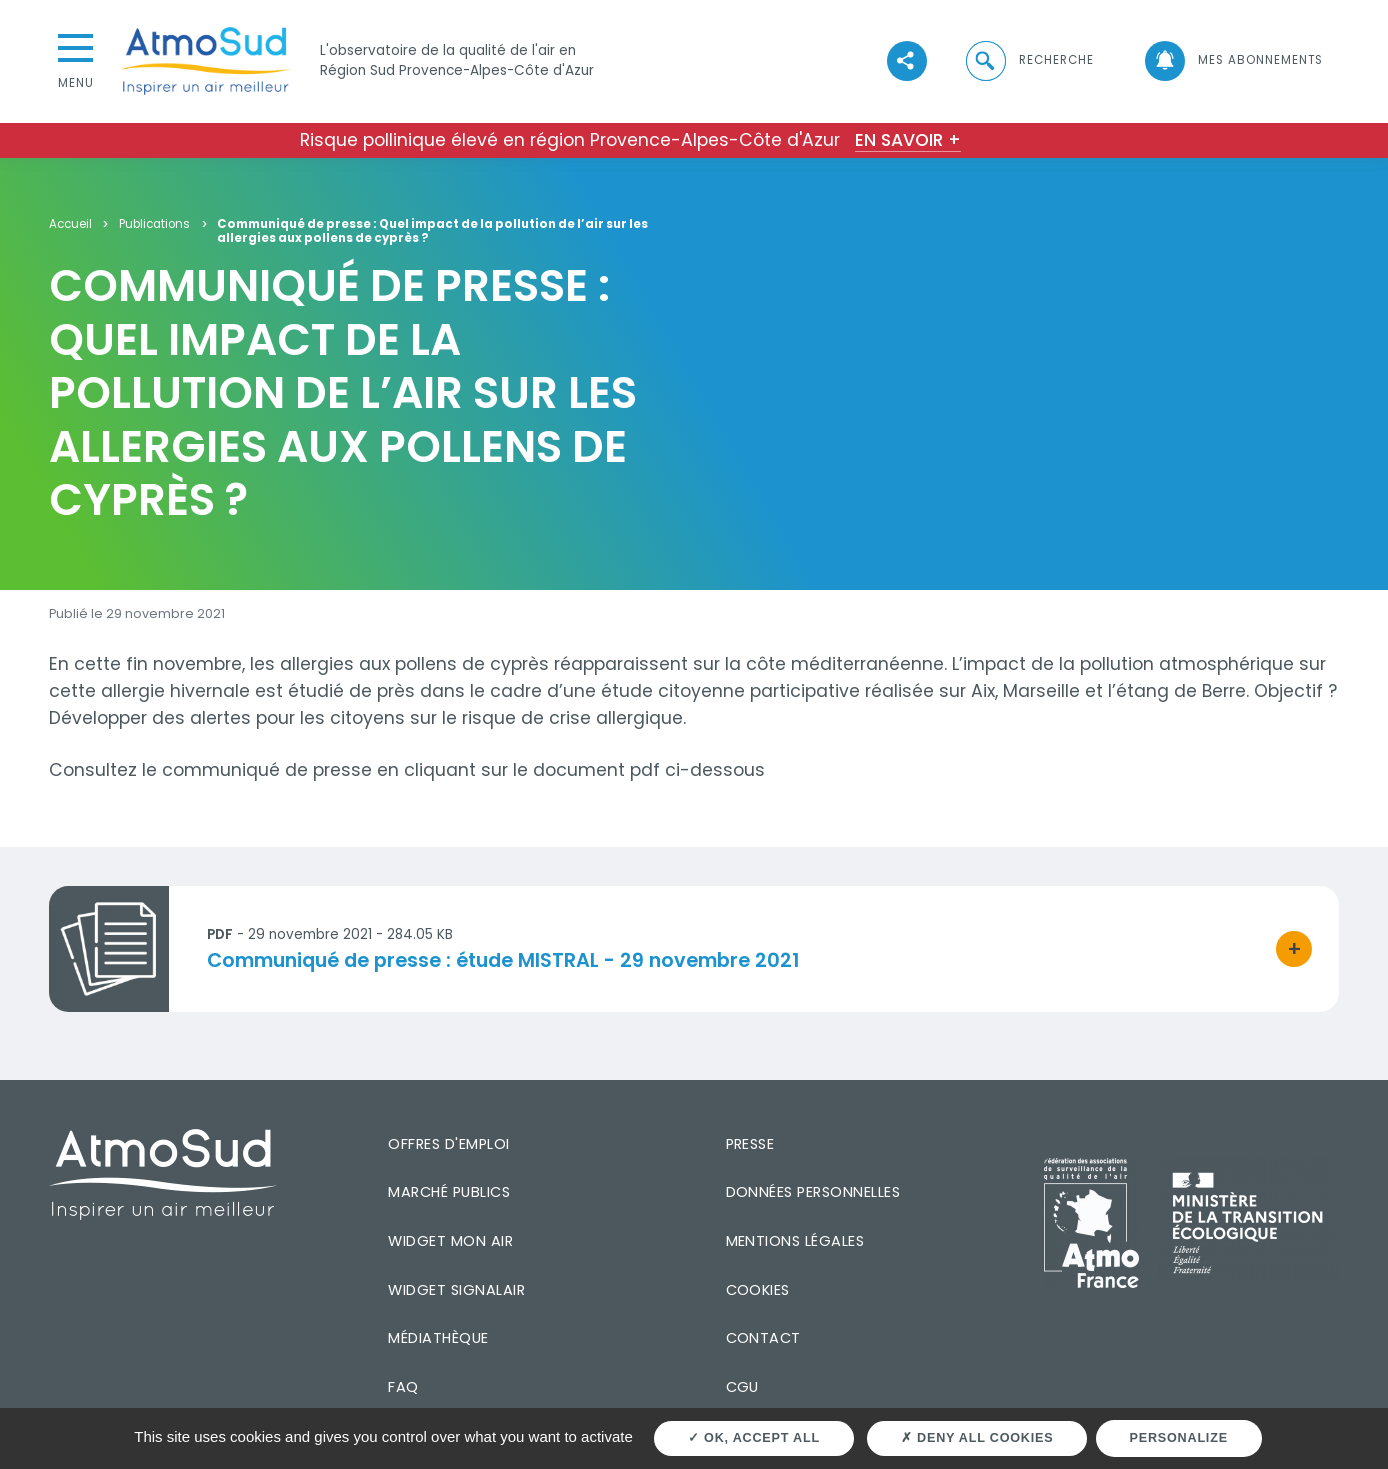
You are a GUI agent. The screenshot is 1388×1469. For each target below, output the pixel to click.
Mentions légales (795, 1241)
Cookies (758, 1290)
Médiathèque (438, 1338)
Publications (154, 224)
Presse (750, 1144)
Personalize (1179, 1438)
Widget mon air (450, 1241)
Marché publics (449, 1192)
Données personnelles (813, 1192)
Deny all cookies (977, 1438)
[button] (1029, 62)
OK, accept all (754, 1438)
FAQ (403, 1387)
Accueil (70, 224)
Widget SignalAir (456, 1290)
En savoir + (908, 140)
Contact (763, 1338)
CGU (742, 1387)
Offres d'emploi (448, 1144)
